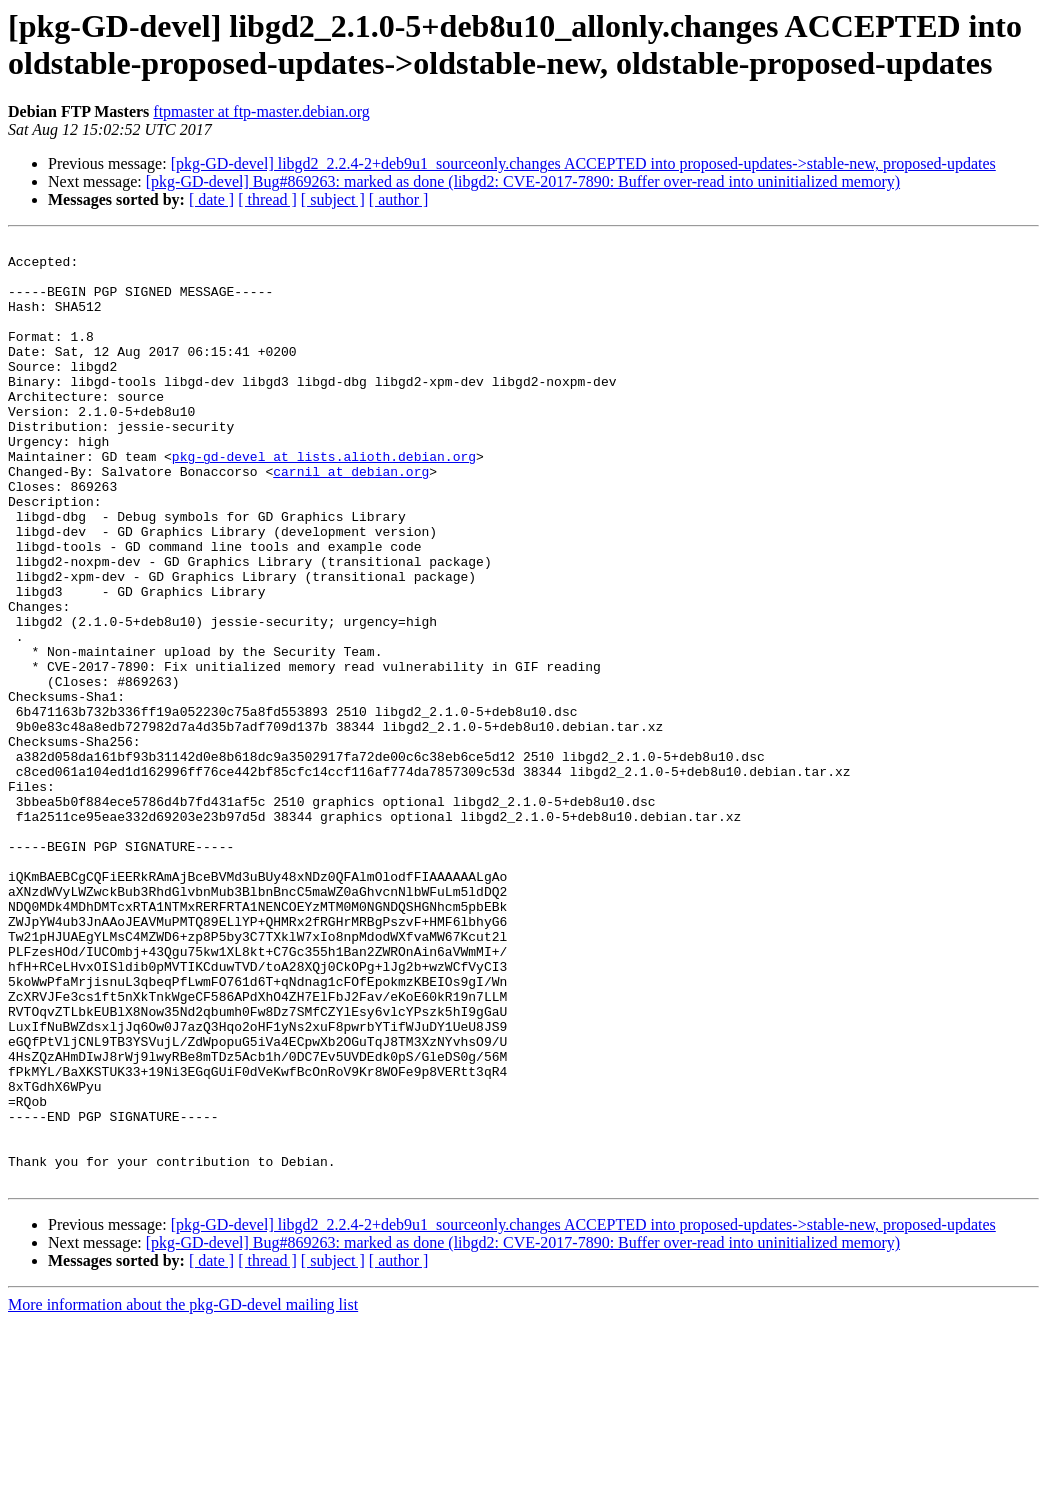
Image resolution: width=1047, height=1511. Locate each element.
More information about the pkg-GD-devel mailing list (183, 1493)
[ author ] (399, 199)
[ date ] (211, 199)
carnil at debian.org (351, 519)
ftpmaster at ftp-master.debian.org (261, 111)
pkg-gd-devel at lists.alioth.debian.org (324, 501)
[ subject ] (333, 199)
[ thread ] (267, 199)
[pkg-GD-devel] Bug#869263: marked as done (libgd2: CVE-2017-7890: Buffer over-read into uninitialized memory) (523, 181)
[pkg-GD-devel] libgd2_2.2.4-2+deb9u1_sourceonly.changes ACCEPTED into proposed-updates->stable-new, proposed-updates (583, 163)
